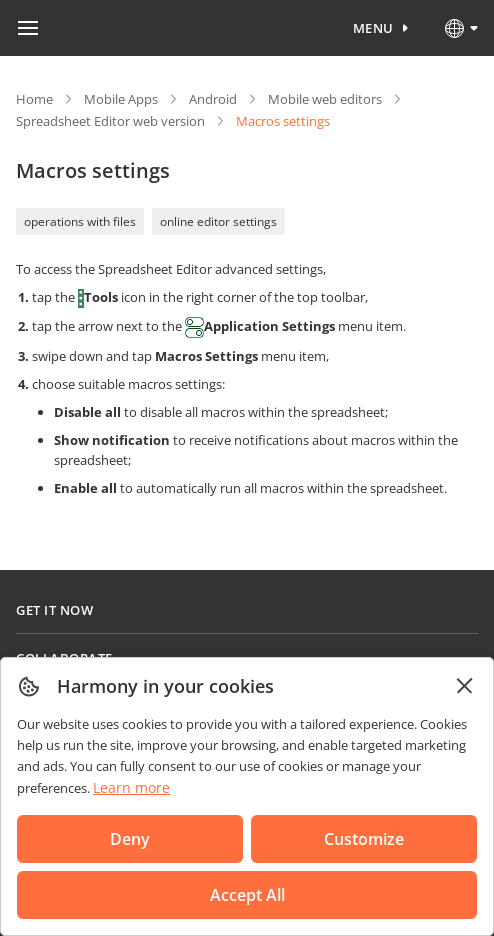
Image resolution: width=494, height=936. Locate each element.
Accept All (247, 895)
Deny (130, 839)
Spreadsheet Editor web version (110, 121)
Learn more (131, 787)
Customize (364, 839)
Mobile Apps (121, 99)
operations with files (80, 221)
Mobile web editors (325, 99)
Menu (373, 28)
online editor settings (218, 221)
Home (34, 99)
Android (213, 99)
